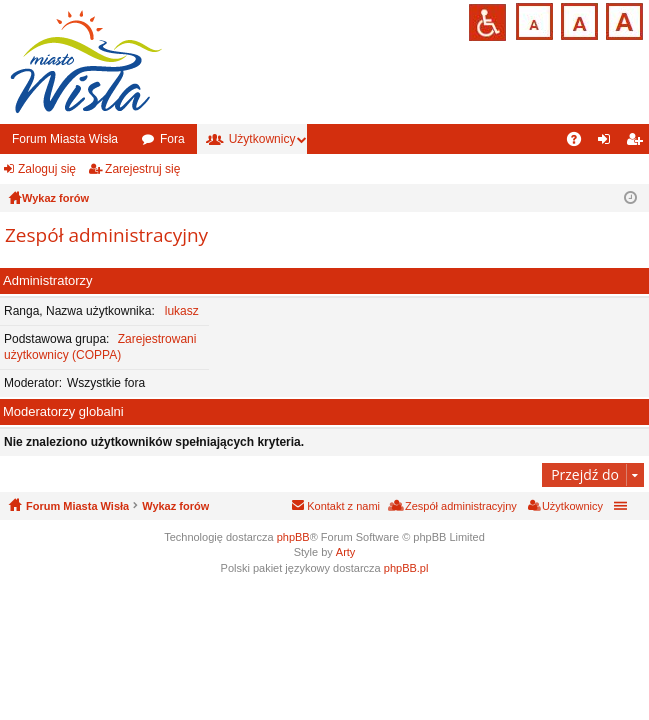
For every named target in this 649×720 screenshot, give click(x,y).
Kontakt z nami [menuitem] (343, 506)
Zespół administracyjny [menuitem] (461, 506)
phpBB (293, 537)
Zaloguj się (47, 169)
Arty (346, 552)
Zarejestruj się (142, 169)
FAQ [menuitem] (580, 143)
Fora (172, 139)
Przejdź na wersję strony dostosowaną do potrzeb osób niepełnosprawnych (487, 22)
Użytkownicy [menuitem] (572, 506)
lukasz (182, 311)
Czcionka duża (622, 19)
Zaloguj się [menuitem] (608, 143)
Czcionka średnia (577, 19)
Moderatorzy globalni (63, 411)
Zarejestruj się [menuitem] (638, 143)
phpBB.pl (406, 568)
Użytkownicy (262, 139)
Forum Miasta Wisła (65, 139)
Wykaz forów (175, 506)
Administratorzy (48, 280)
